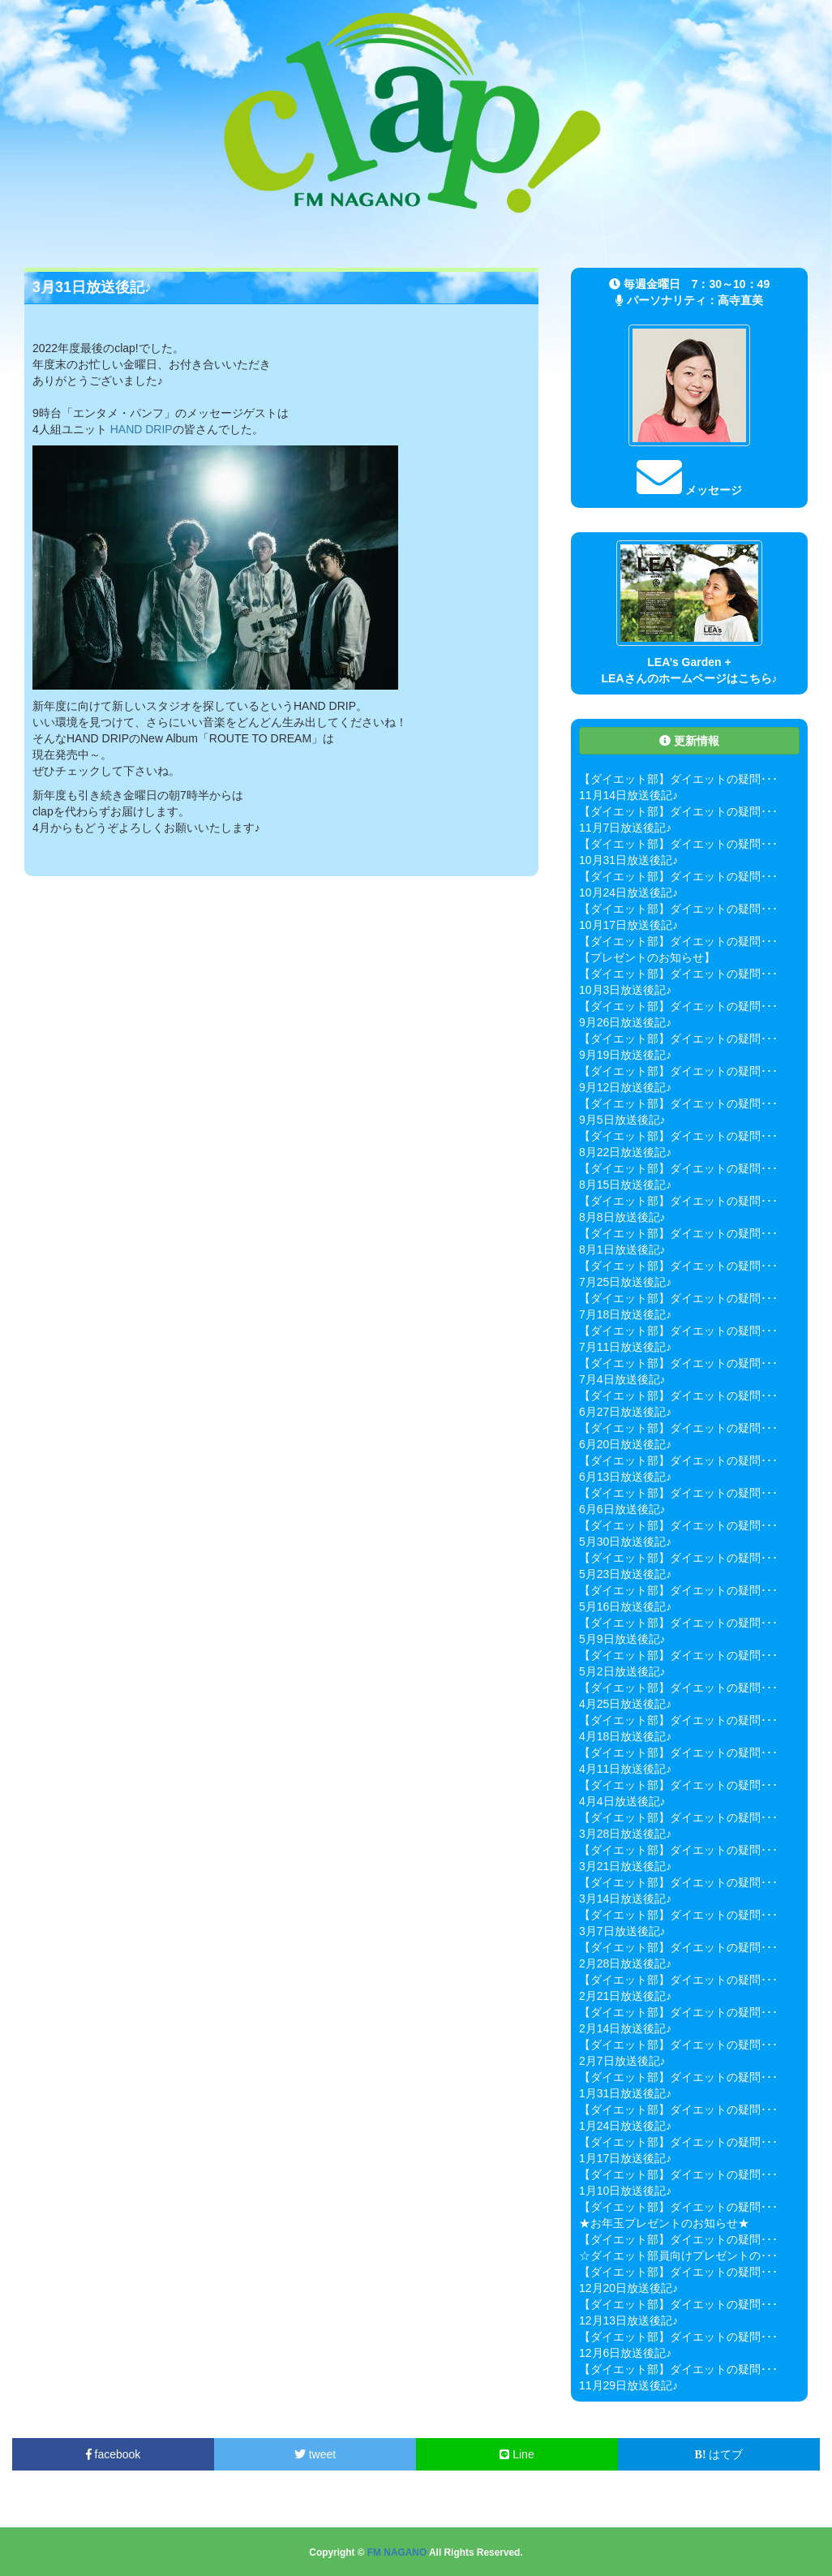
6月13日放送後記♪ (625, 1476)
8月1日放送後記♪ (622, 1249)
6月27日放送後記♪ (625, 1411)
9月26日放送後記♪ (625, 1022)
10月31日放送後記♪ (628, 860)
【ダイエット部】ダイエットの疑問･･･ (678, 778)
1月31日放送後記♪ (625, 2093)
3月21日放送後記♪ (625, 1866)
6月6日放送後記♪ (622, 1509)
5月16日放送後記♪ (625, 1606)
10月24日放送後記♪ (628, 892)
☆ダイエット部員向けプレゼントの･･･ (678, 2255)
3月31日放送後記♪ (92, 287)
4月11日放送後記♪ (625, 1768)
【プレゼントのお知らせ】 (647, 957)
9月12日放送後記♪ (625, 1087)
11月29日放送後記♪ (628, 2385)
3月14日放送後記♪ (625, 1898)
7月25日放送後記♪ (625, 1281)
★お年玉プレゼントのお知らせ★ (664, 2223)
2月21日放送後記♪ (625, 1995)
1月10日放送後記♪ (625, 2190)
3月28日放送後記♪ (625, 1833)
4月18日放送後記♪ (625, 1736)
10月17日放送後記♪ (628, 924)
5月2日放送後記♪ (622, 1671)
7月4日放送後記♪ (622, 1379)
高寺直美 (740, 300)
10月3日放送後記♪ (625, 989)
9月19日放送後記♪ (625, 1054)
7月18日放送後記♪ (625, 1314)
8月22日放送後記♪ (625, 1152)
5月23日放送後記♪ (625, 1574)
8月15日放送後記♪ (625, 1184)
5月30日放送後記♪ (625, 1541)
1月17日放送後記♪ (625, 2158)
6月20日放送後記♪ (625, 1444)
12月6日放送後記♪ (625, 2352)
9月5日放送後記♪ (622, 1119)
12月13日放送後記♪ (628, 2320)
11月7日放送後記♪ (625, 827)
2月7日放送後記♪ (622, 2060)
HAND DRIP (141, 429)
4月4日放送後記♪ (622, 1801)
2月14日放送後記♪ (625, 2028)
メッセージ (689, 490)
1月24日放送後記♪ (625, 2125)
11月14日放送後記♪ (628, 795)
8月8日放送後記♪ (622, 1217)
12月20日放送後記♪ (628, 2287)
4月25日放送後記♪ (625, 1703)
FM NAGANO (397, 2552)
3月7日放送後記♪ (622, 1930)
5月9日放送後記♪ (622, 1638)
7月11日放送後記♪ (625, 1346)
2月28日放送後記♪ (625, 1963)
